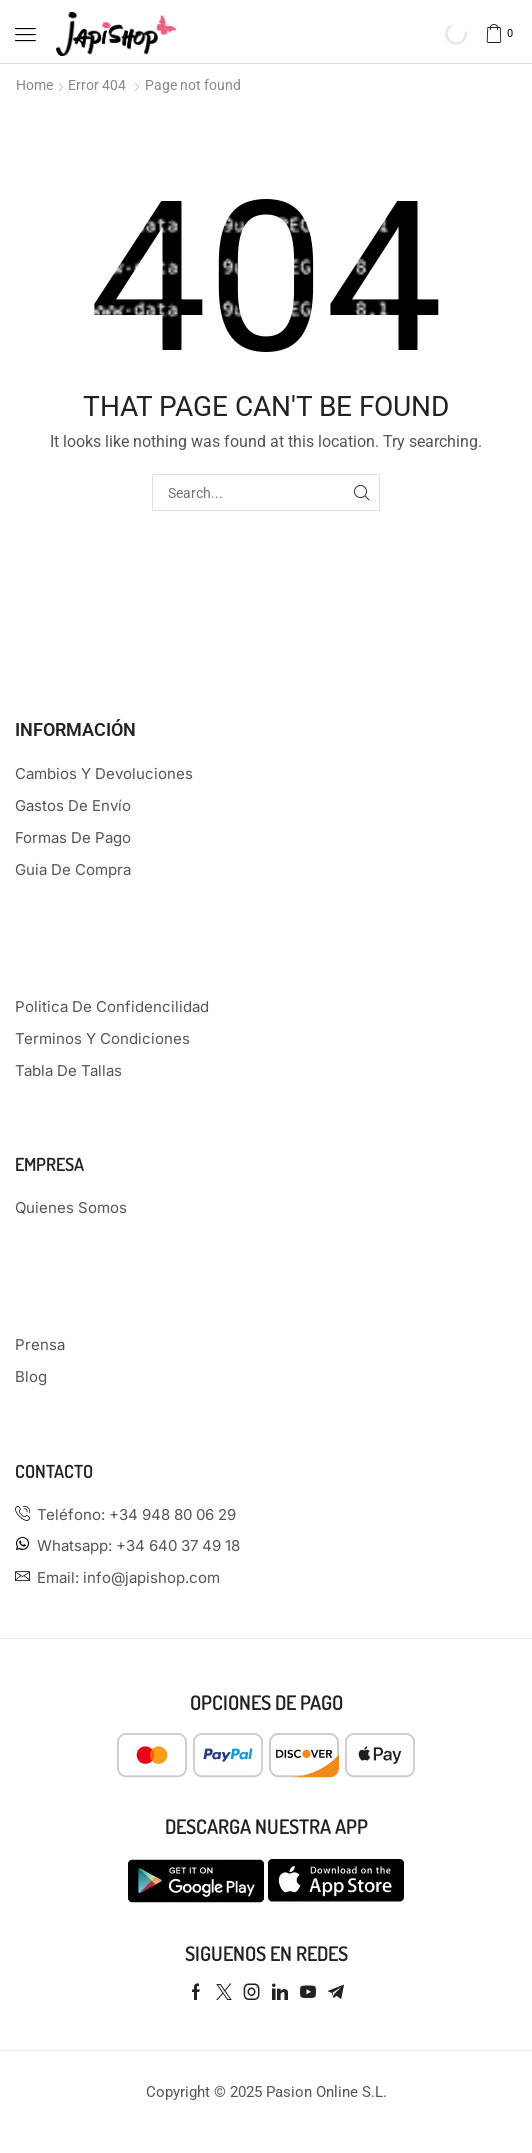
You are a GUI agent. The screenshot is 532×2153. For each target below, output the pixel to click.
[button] (25, 34)
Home (34, 85)
